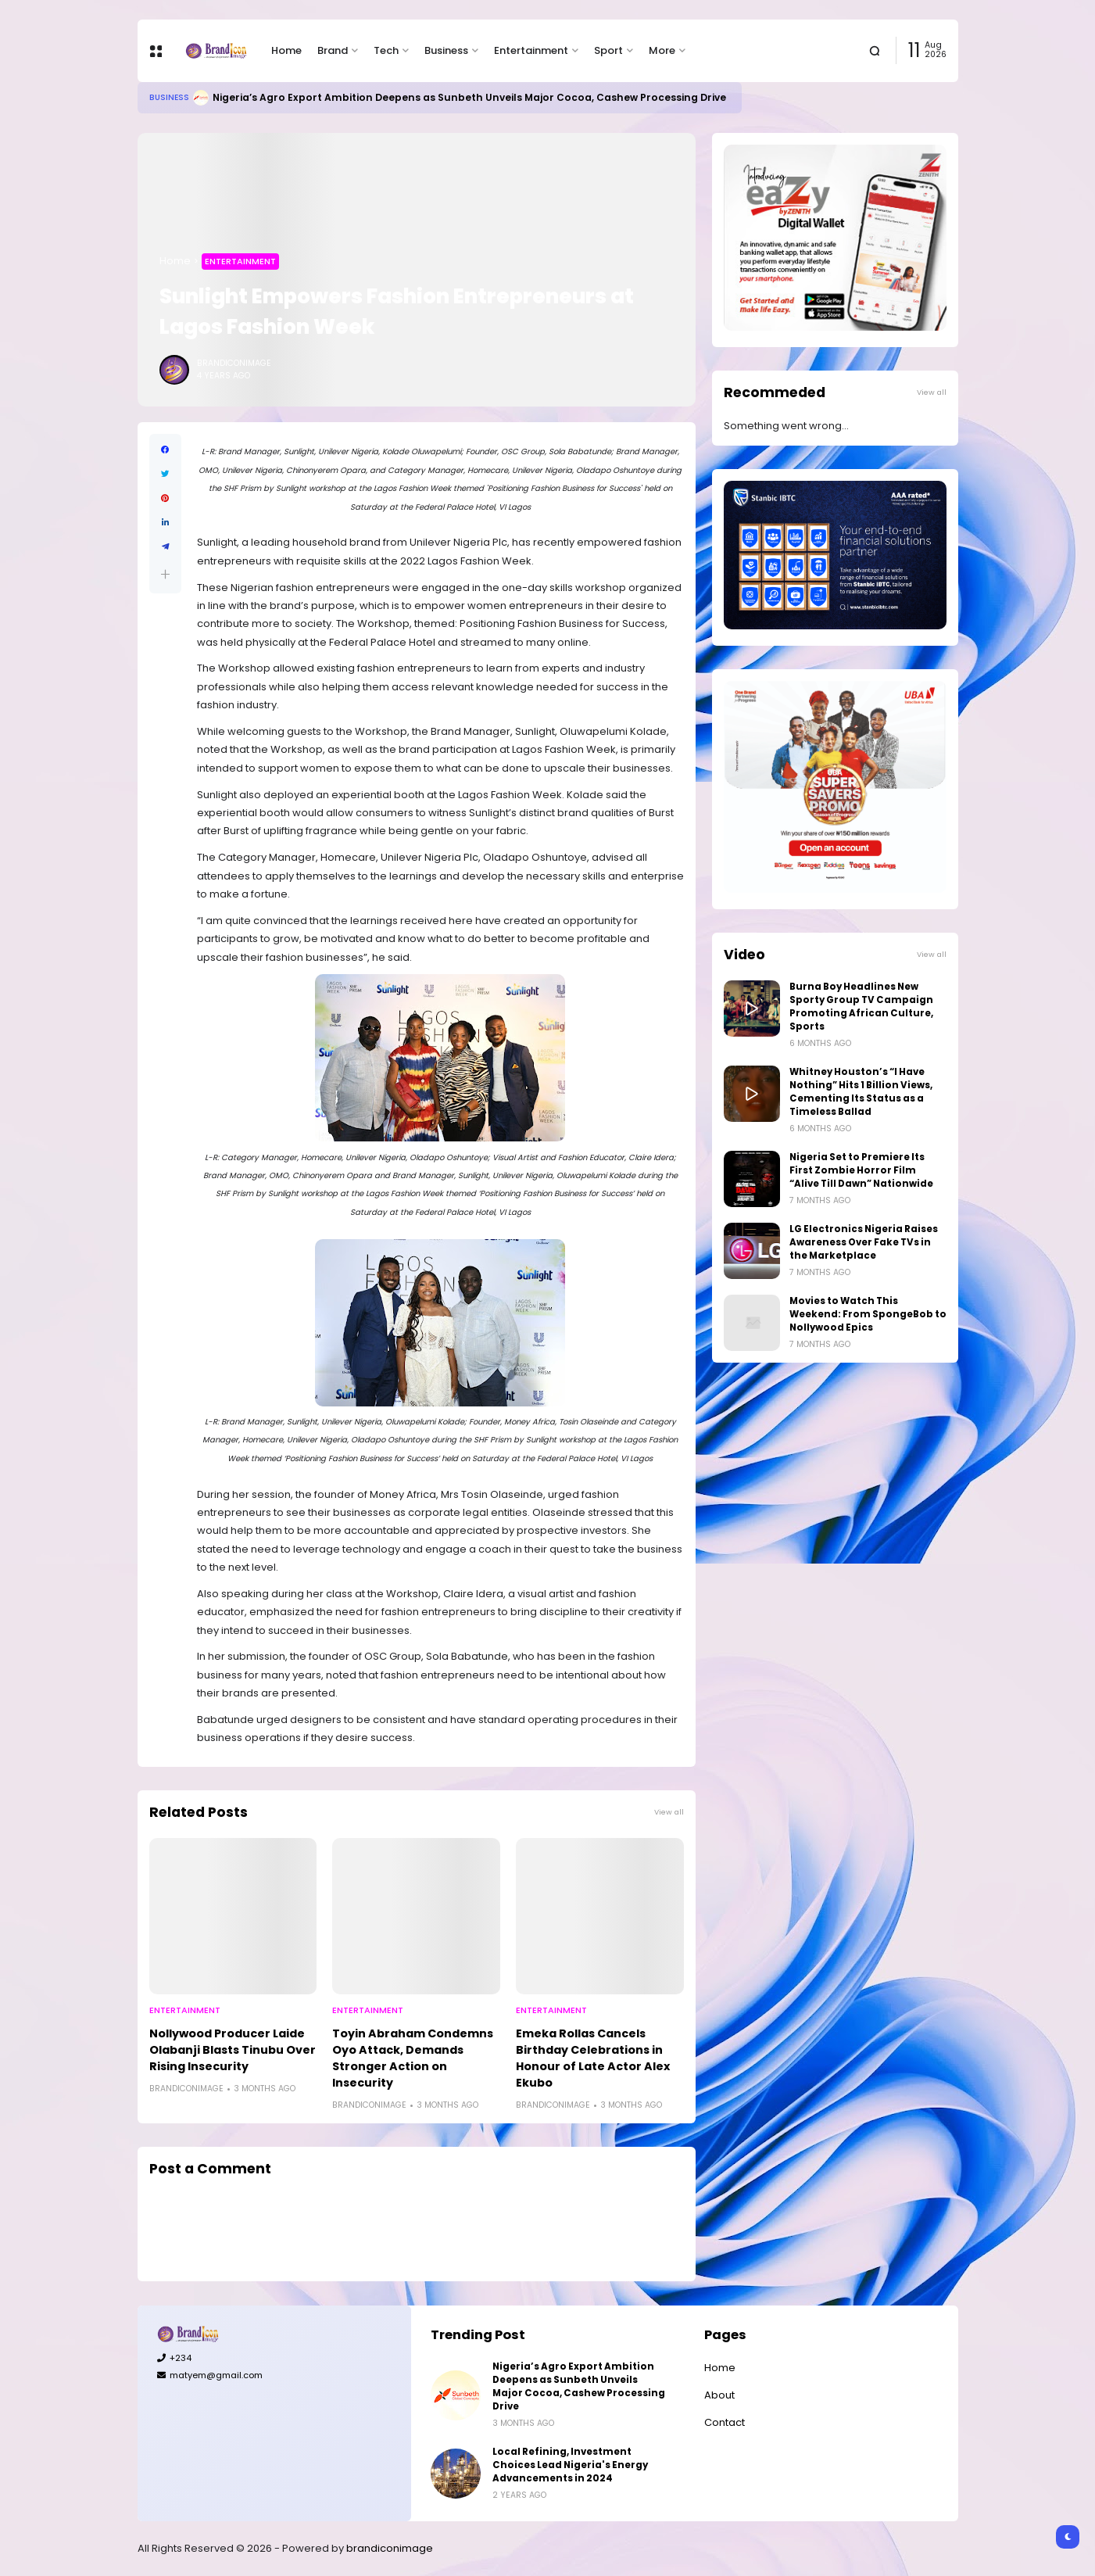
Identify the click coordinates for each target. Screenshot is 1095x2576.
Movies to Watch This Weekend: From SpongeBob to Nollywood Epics (867, 1314)
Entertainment (531, 50)
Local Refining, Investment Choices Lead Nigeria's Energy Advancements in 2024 (570, 2465)
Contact (724, 2422)
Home (286, 50)
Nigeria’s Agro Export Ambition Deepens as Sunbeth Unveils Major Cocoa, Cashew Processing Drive (469, 97)
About (719, 2395)
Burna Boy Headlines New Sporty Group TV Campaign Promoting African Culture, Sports (861, 1006)
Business (446, 50)
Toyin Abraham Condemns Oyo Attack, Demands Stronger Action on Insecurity (412, 2058)
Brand (332, 50)
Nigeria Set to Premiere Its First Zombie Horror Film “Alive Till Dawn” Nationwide (861, 1170)
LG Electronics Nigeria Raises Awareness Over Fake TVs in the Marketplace (863, 1242)
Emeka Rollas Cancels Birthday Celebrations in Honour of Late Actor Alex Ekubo (593, 2058)
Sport (608, 50)
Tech (386, 50)
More (662, 50)
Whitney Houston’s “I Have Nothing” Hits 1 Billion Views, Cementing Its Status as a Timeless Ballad (860, 1092)
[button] (165, 574)
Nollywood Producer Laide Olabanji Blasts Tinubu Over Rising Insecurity (232, 2050)
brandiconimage (389, 2548)
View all (669, 1812)
